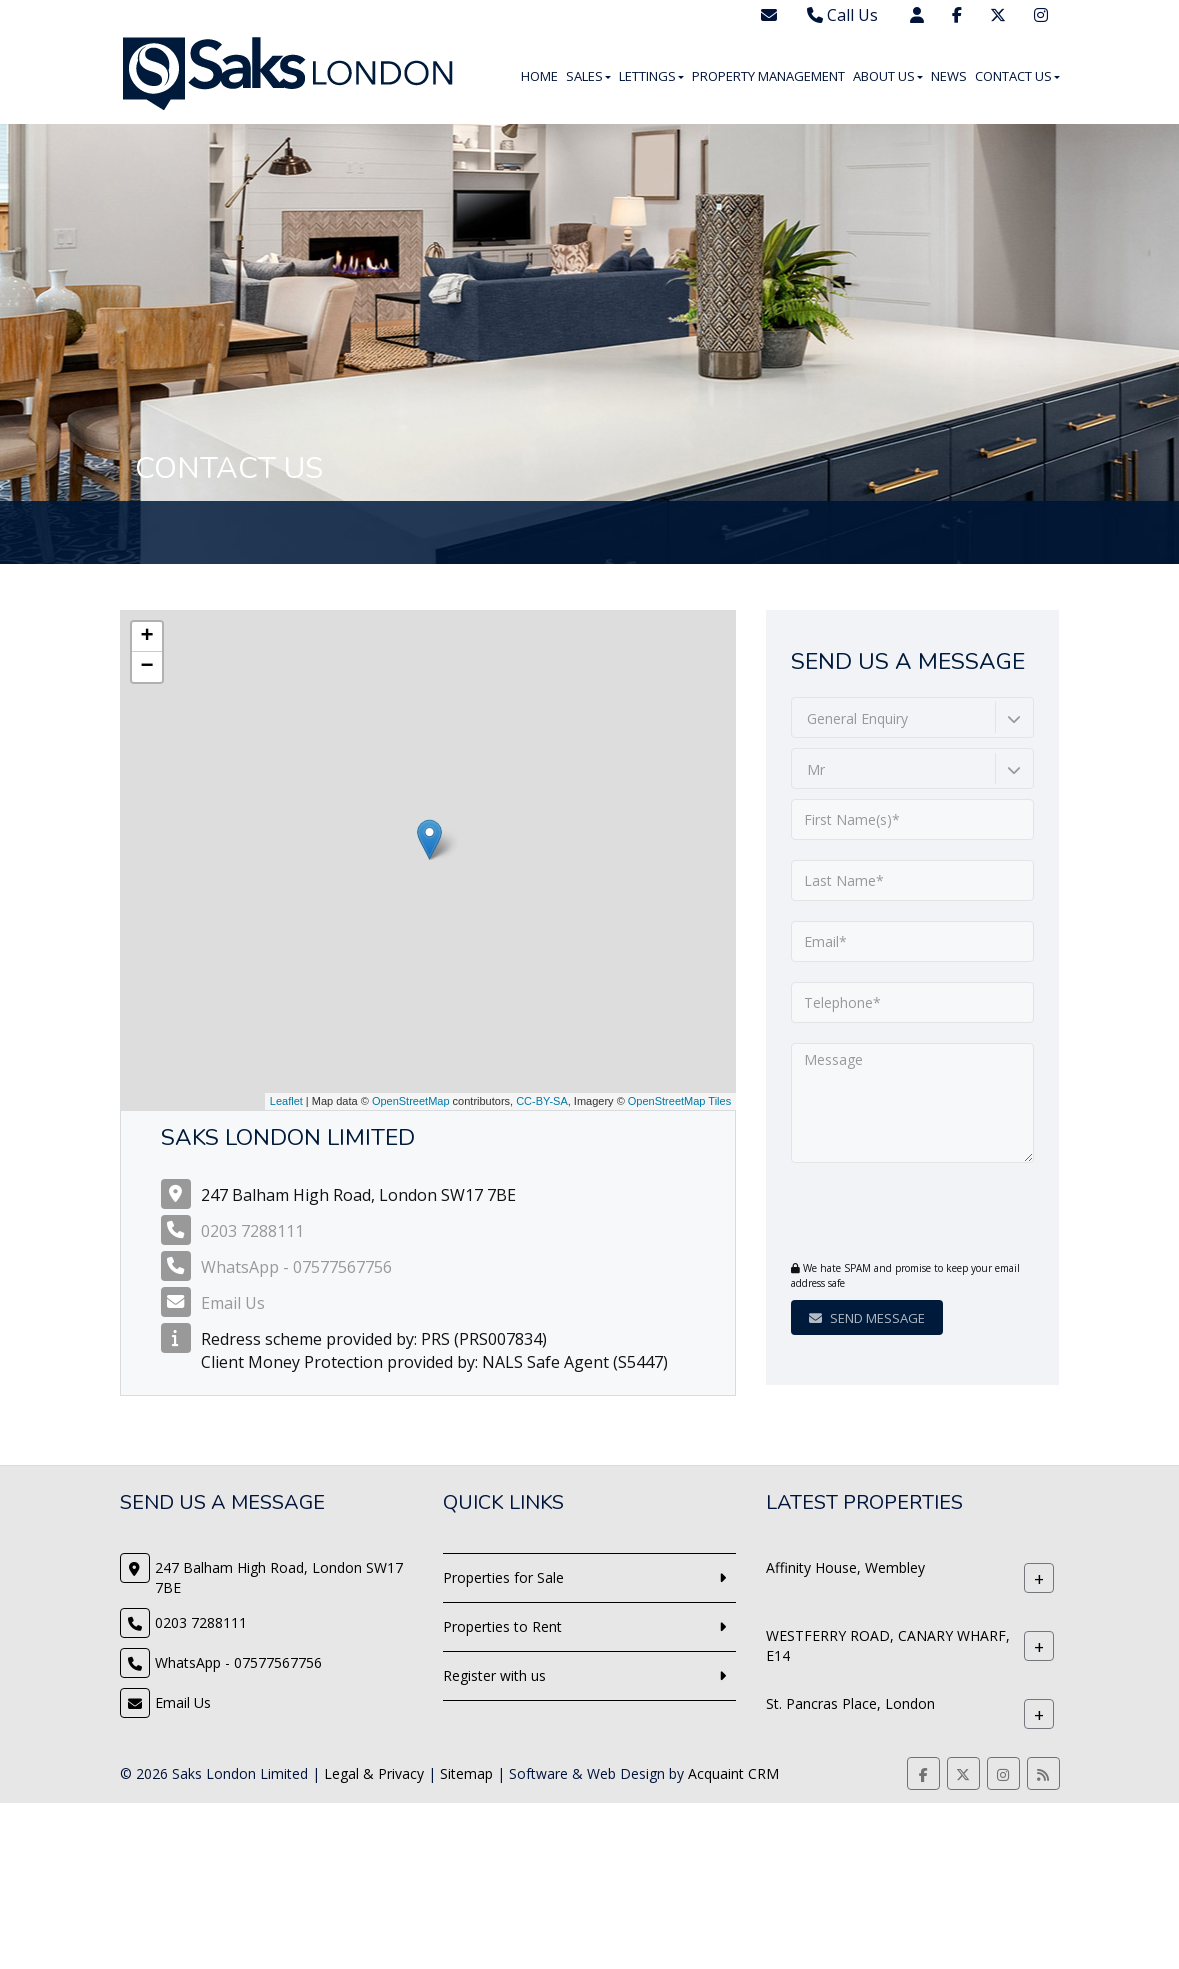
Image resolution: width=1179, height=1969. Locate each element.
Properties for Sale (503, 1577)
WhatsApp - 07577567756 (296, 1267)
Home (539, 76)
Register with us (494, 1675)
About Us (888, 76)
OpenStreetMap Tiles (679, 1101)
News (949, 76)
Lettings (651, 76)
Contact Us (1017, 76)
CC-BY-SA (542, 1101)
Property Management (768, 76)
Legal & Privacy (374, 1773)
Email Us (233, 1303)
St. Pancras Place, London (850, 1703)
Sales (588, 76)
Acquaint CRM (733, 1773)
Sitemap (466, 1773)
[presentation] (912, 1214)
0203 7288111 (252, 1231)
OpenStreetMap (411, 1101)
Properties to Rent (502, 1626)
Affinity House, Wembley (845, 1567)
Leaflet (286, 1101)
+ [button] (146, 637)
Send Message (867, 1318)
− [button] (146, 667)
